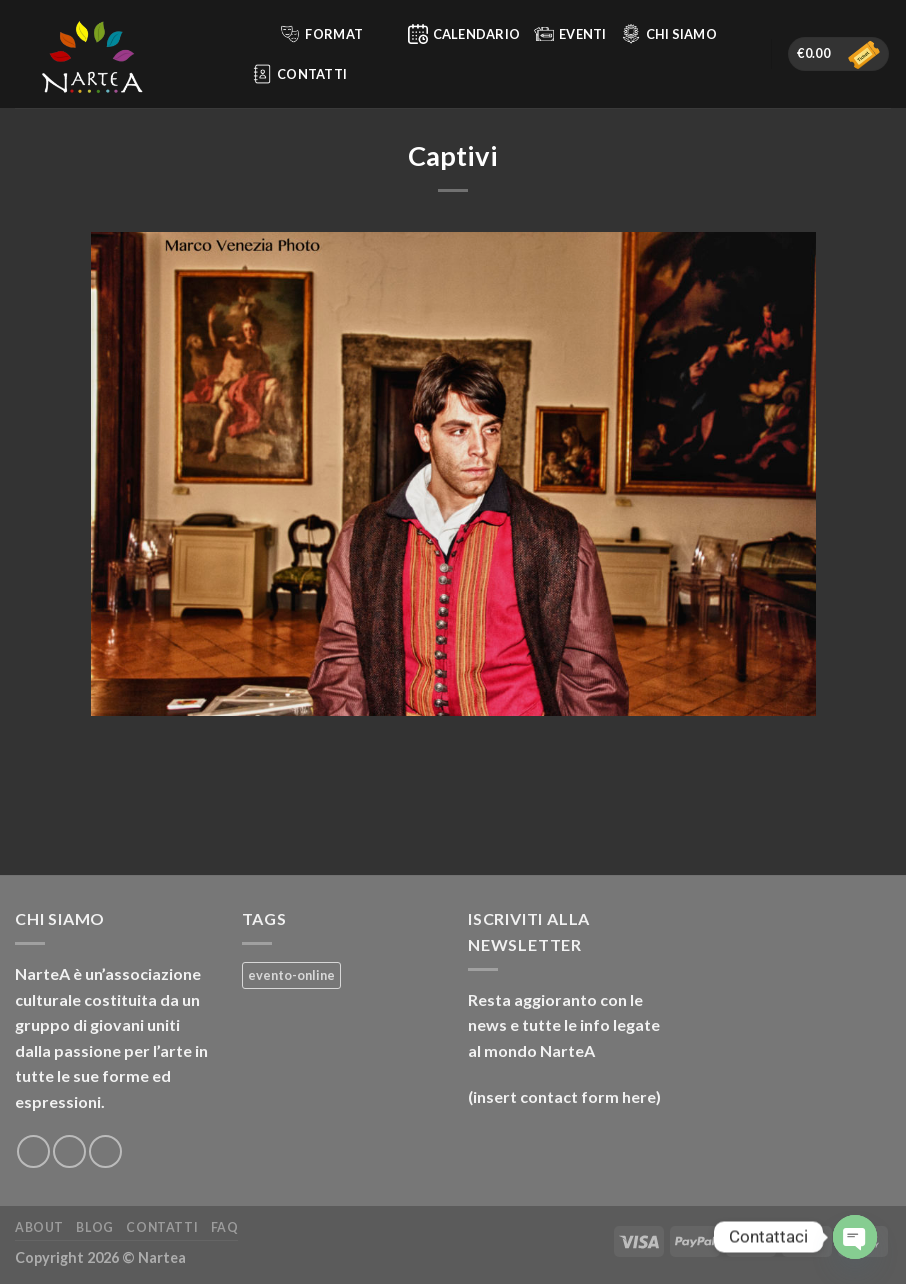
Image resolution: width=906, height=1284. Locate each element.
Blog (94, 1227)
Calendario (464, 34)
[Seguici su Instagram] (69, 1151)
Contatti (299, 74)
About (39, 1227)
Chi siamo (669, 34)
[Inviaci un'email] (105, 1151)
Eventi (570, 34)
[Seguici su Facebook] (33, 1151)
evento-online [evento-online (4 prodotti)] (291, 975)
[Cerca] (255, 34)
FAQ (225, 1227)
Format (334, 34)
